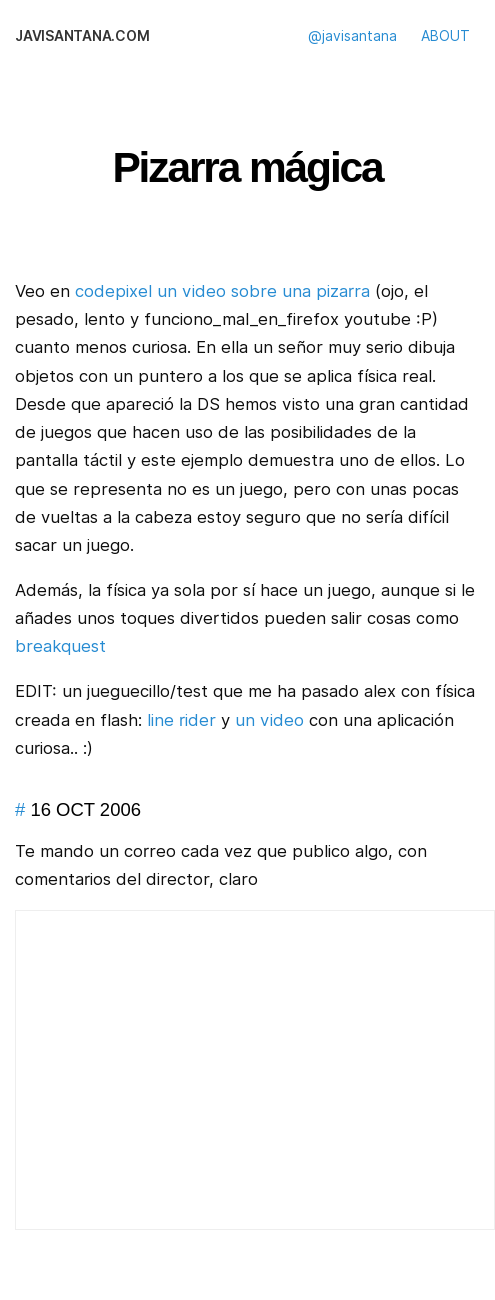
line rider (181, 720)
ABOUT (445, 36)
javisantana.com (82, 36)
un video (269, 720)
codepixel (113, 291)
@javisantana (352, 36)
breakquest (60, 646)
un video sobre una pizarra (263, 291)
